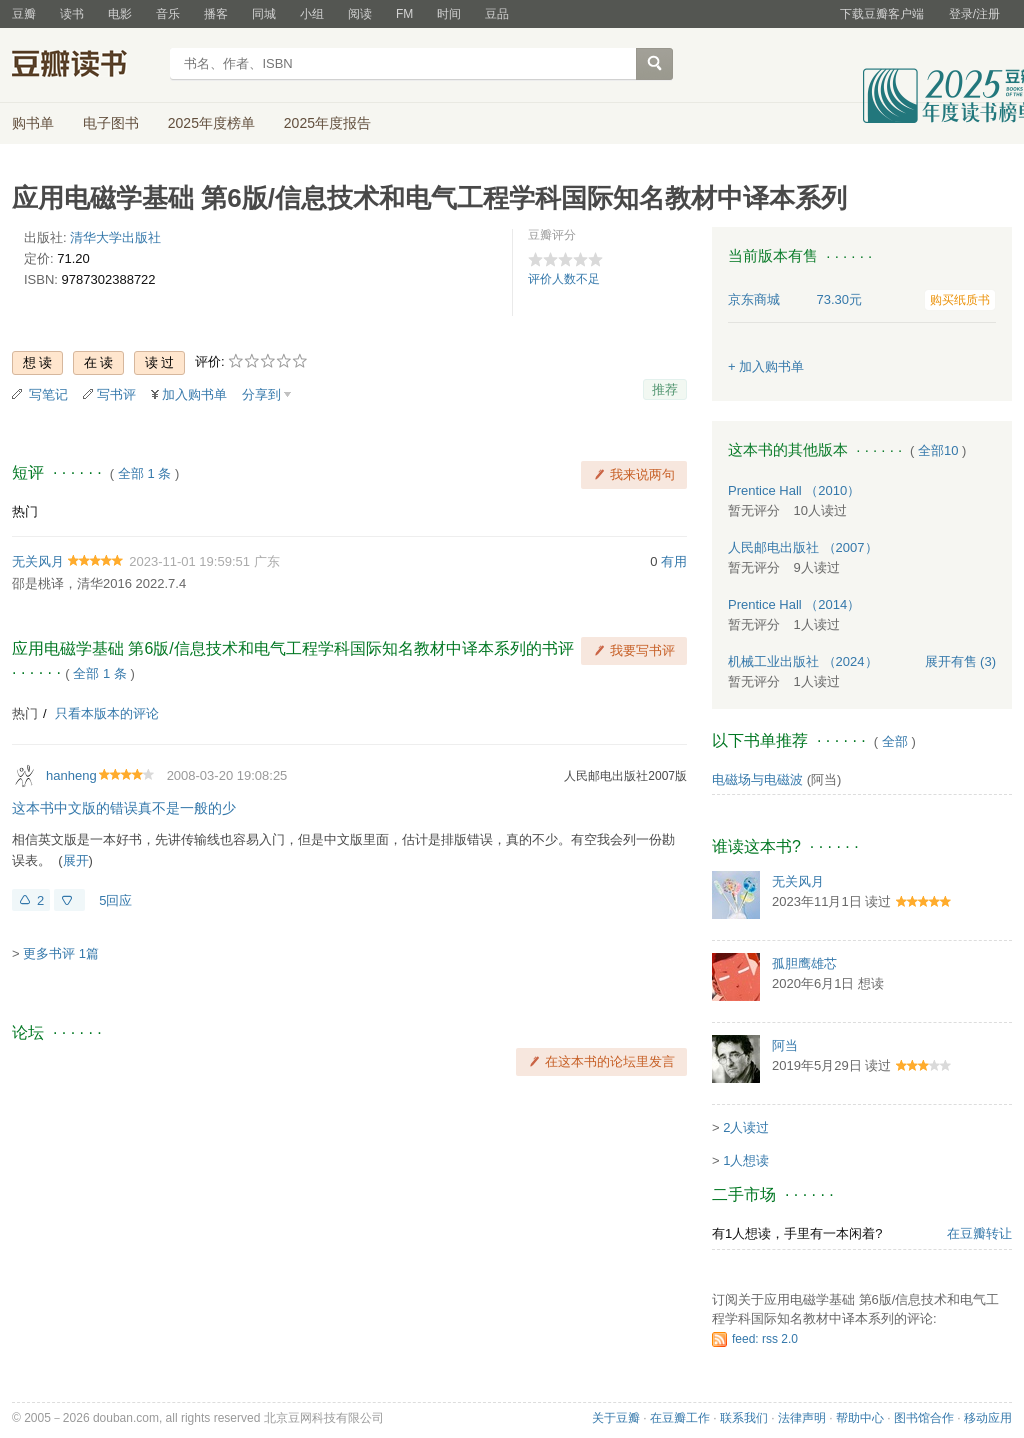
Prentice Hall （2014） (794, 604)
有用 (674, 561)
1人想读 (746, 1160)
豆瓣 (24, 14)
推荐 (665, 389)
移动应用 (988, 1418)
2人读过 (746, 1127)
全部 (895, 741)
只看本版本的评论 (107, 713)
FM (404, 14)
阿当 (785, 1045)
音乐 (168, 14)
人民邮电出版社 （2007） (803, 547)
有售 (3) (961, 661)
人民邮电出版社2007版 (625, 776)
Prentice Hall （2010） (794, 490)
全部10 (938, 450)
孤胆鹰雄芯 (804, 963)
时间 (449, 14)
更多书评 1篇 (61, 953)
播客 (216, 14)
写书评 (116, 394)
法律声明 (802, 1418)
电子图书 (111, 123)
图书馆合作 (924, 1418)
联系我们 (744, 1418)
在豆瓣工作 (680, 1418)
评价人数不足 (564, 279)
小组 (312, 14)
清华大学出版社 (115, 237)
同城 (264, 14)
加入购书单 (194, 394)
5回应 (115, 900)
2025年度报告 (327, 123)
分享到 (261, 394)
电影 (120, 14)
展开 (76, 860)
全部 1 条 (144, 473)
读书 (72, 14)
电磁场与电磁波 (757, 779)
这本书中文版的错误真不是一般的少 (124, 808)
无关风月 (38, 561)
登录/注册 (974, 14)
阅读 (360, 14)
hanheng (71, 775)
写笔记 (48, 394)
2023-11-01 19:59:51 (189, 561)
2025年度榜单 (211, 123)
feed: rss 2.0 (765, 1339)
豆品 (497, 14)
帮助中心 (860, 1418)
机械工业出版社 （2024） (803, 661)
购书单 (33, 123)
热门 (25, 511)
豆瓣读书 (84, 66)
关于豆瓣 (616, 1418)
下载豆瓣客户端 (882, 14)
